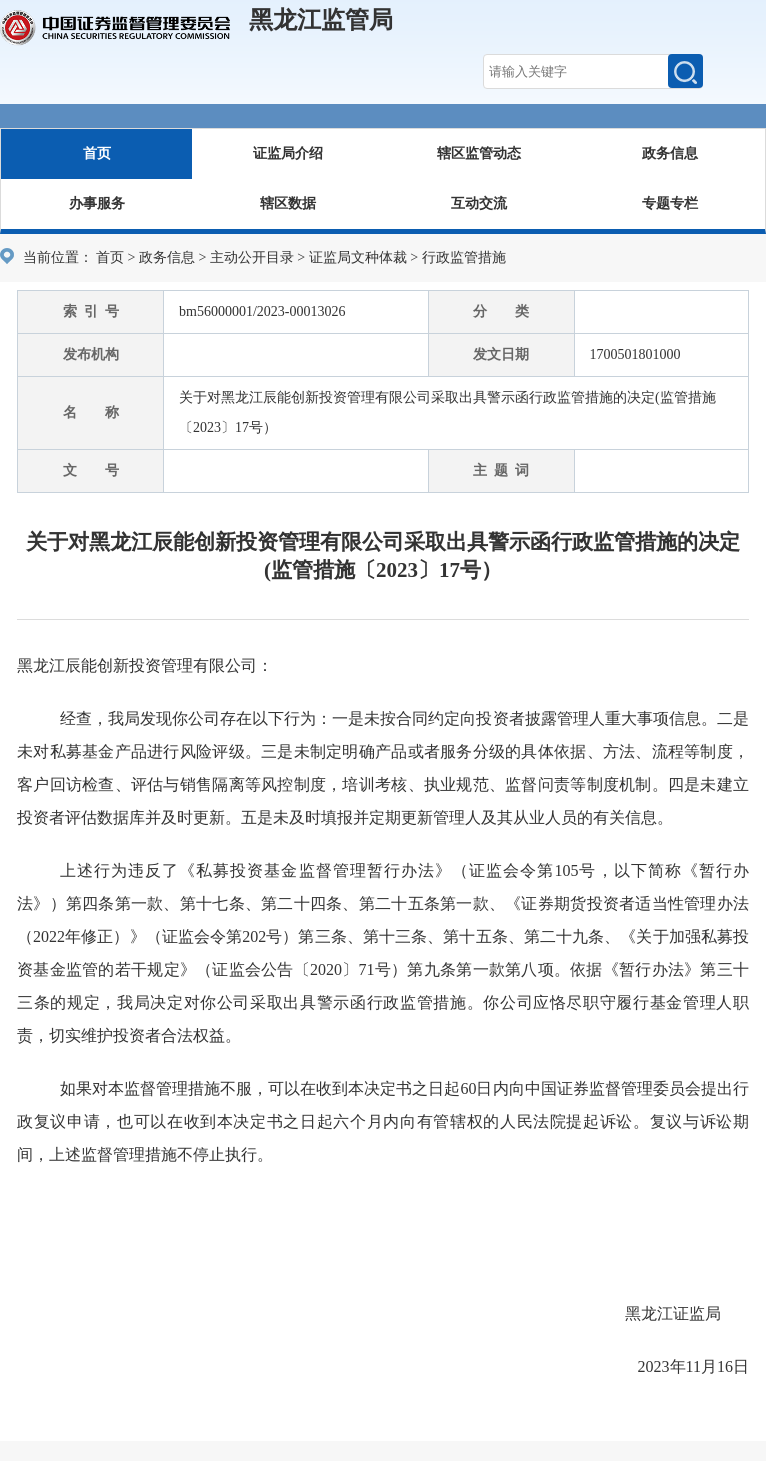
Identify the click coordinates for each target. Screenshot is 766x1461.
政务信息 (670, 153)
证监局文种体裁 (358, 257)
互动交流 (479, 203)
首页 (97, 153)
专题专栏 (670, 203)
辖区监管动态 (479, 153)
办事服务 (97, 203)
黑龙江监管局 (321, 20)
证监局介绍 (288, 153)
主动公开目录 (252, 257)
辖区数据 (288, 203)
